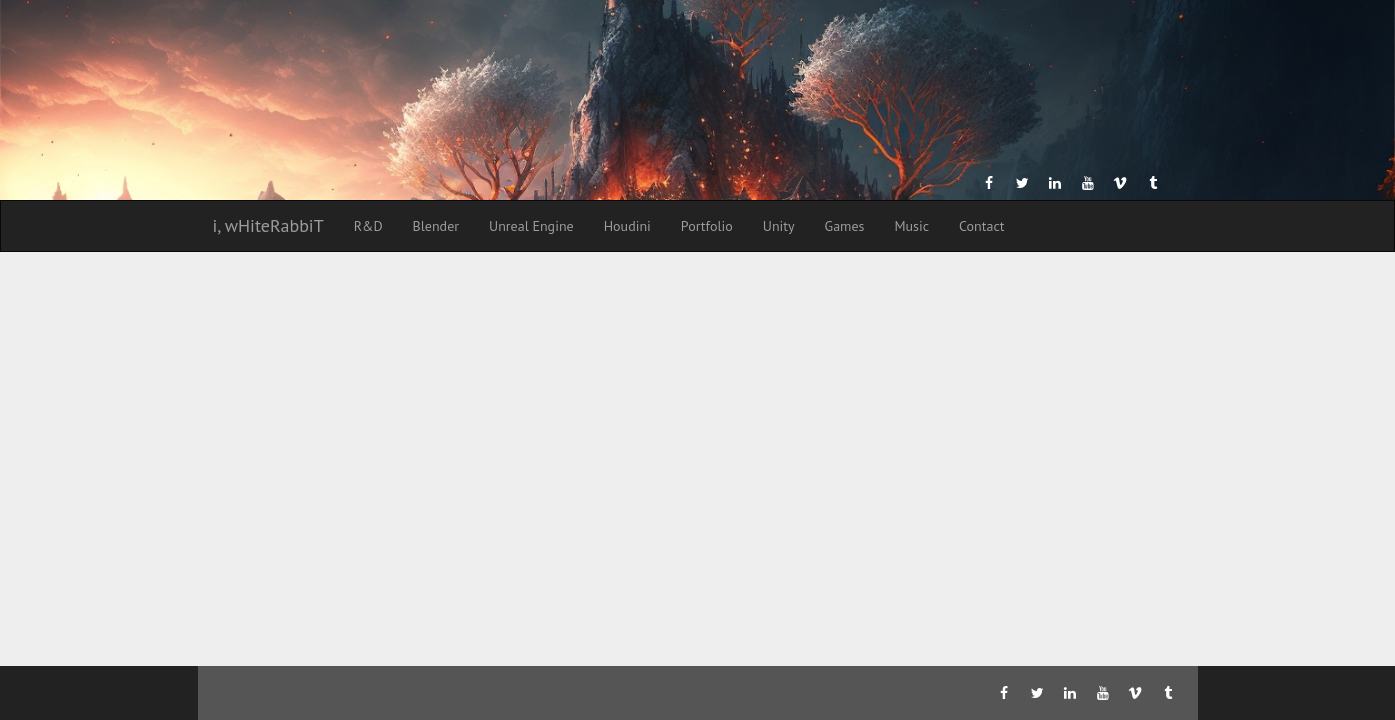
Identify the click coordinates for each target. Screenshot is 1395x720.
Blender (436, 226)
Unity (779, 226)
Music (911, 226)
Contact (981, 226)
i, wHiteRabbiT (268, 225)
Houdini (627, 226)
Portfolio (707, 226)
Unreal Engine (531, 226)
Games (845, 226)
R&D (368, 226)
